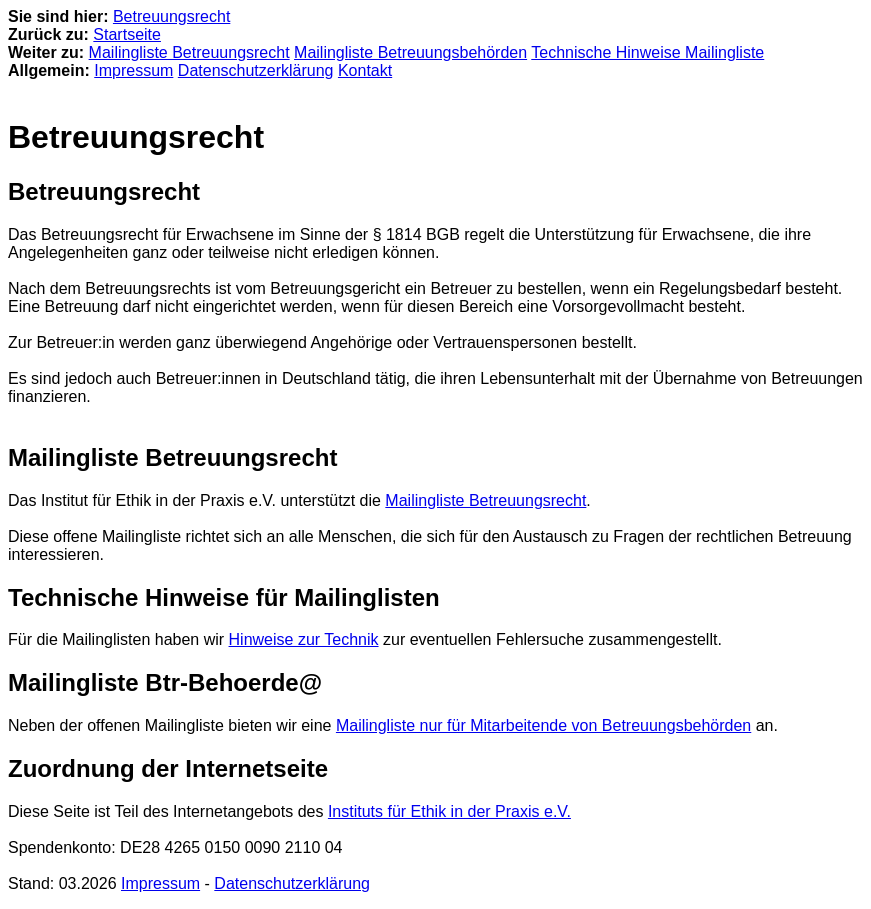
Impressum (133, 70)
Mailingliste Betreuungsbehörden (410, 52)
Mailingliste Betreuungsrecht (189, 52)
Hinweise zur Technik (304, 639)
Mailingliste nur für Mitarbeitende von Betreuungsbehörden (543, 725)
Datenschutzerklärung (256, 70)
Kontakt (365, 70)
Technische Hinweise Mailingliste (647, 52)
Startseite (127, 34)
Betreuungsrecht (171, 16)
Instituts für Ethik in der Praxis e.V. (449, 811)
